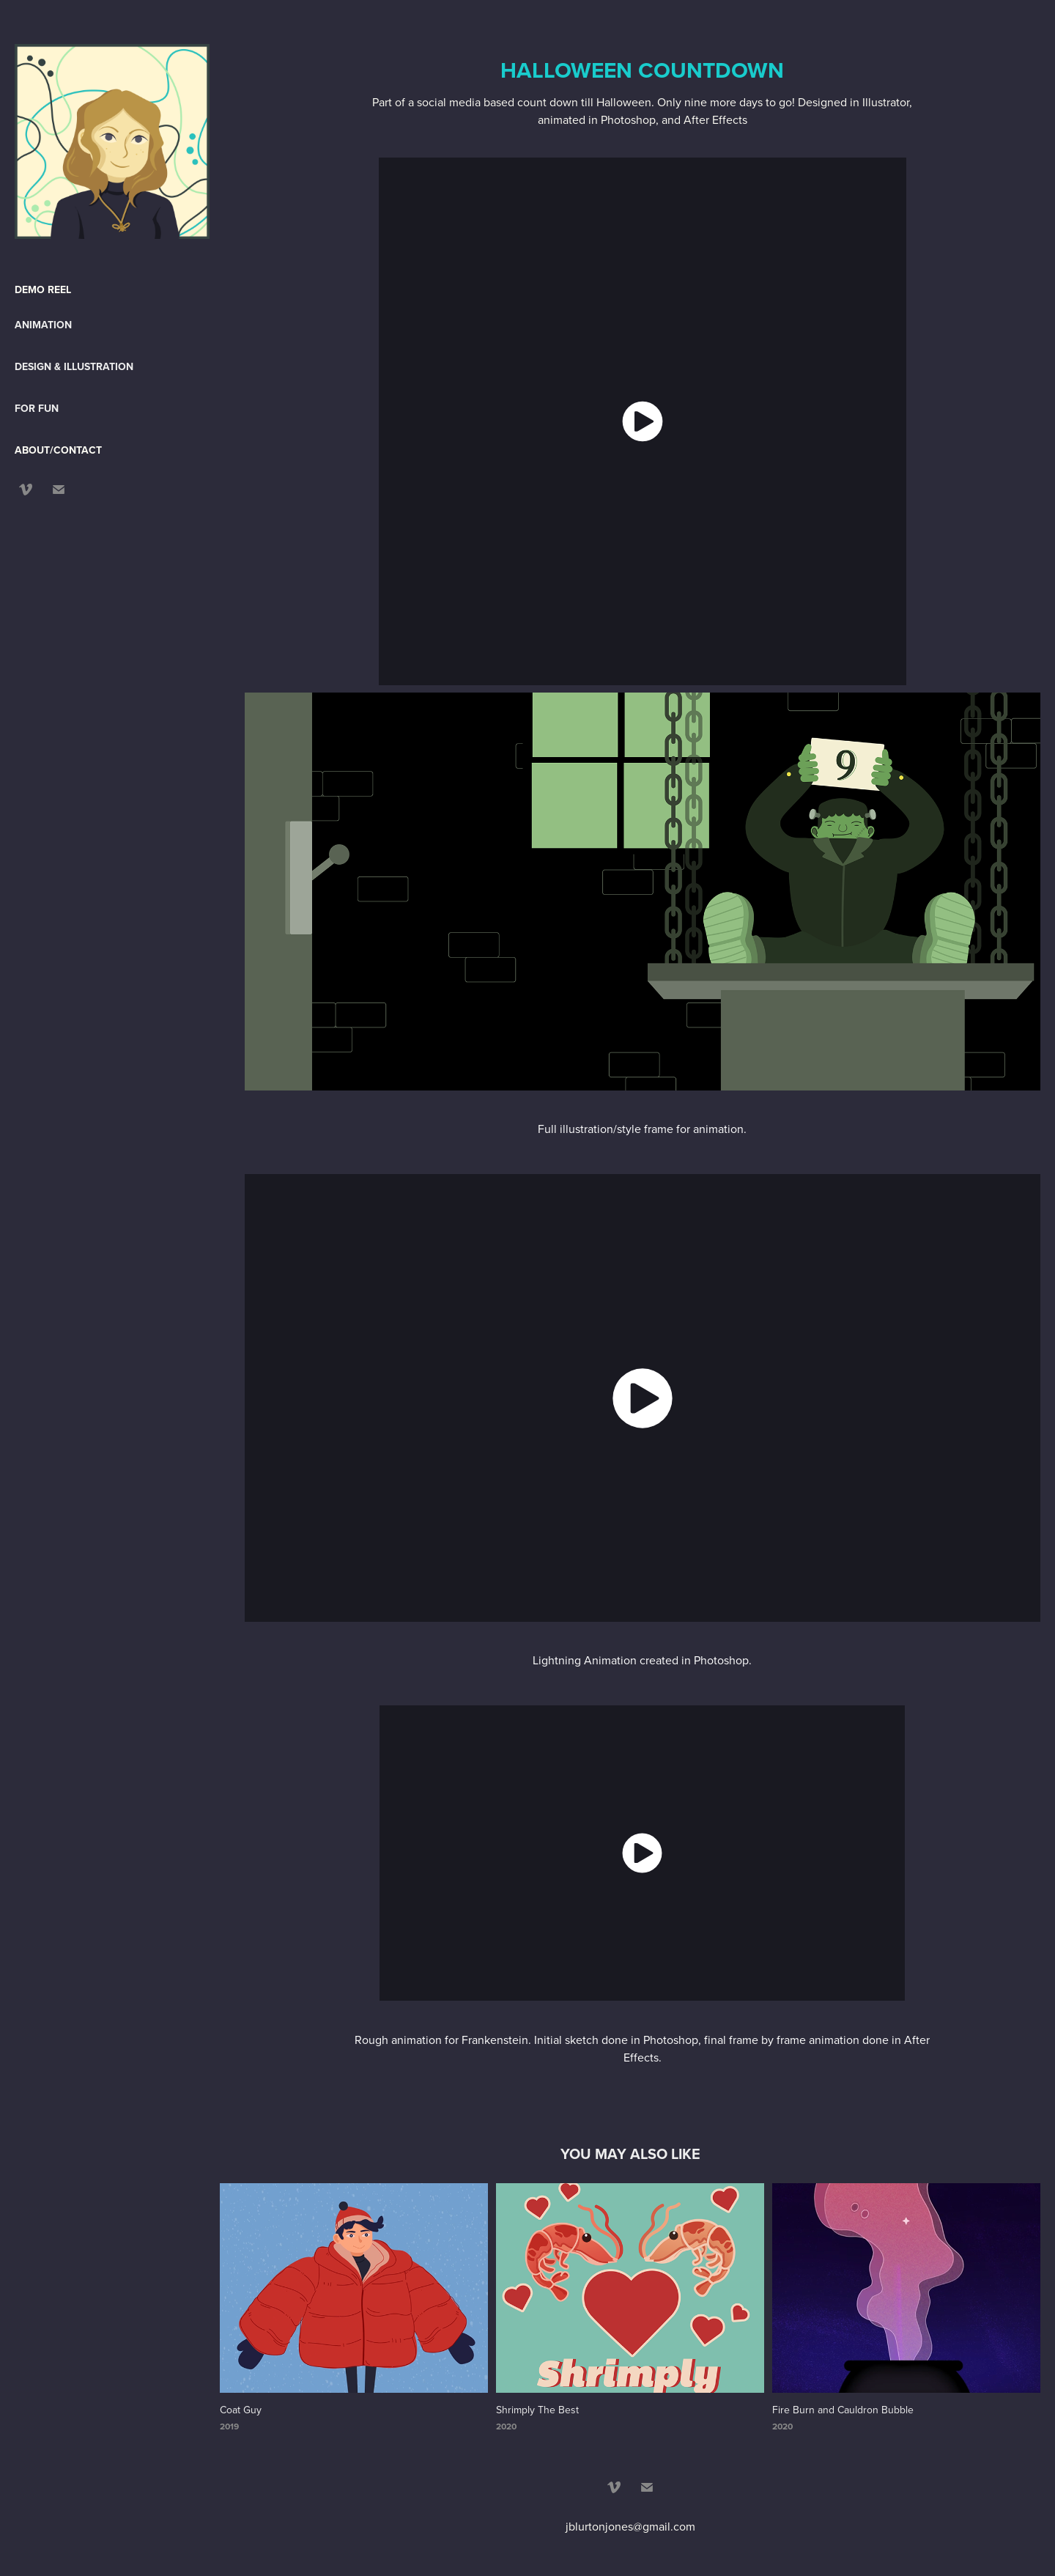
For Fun (37, 408)
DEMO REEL (43, 289)
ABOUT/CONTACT (58, 450)
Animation (43, 324)
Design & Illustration (74, 366)
